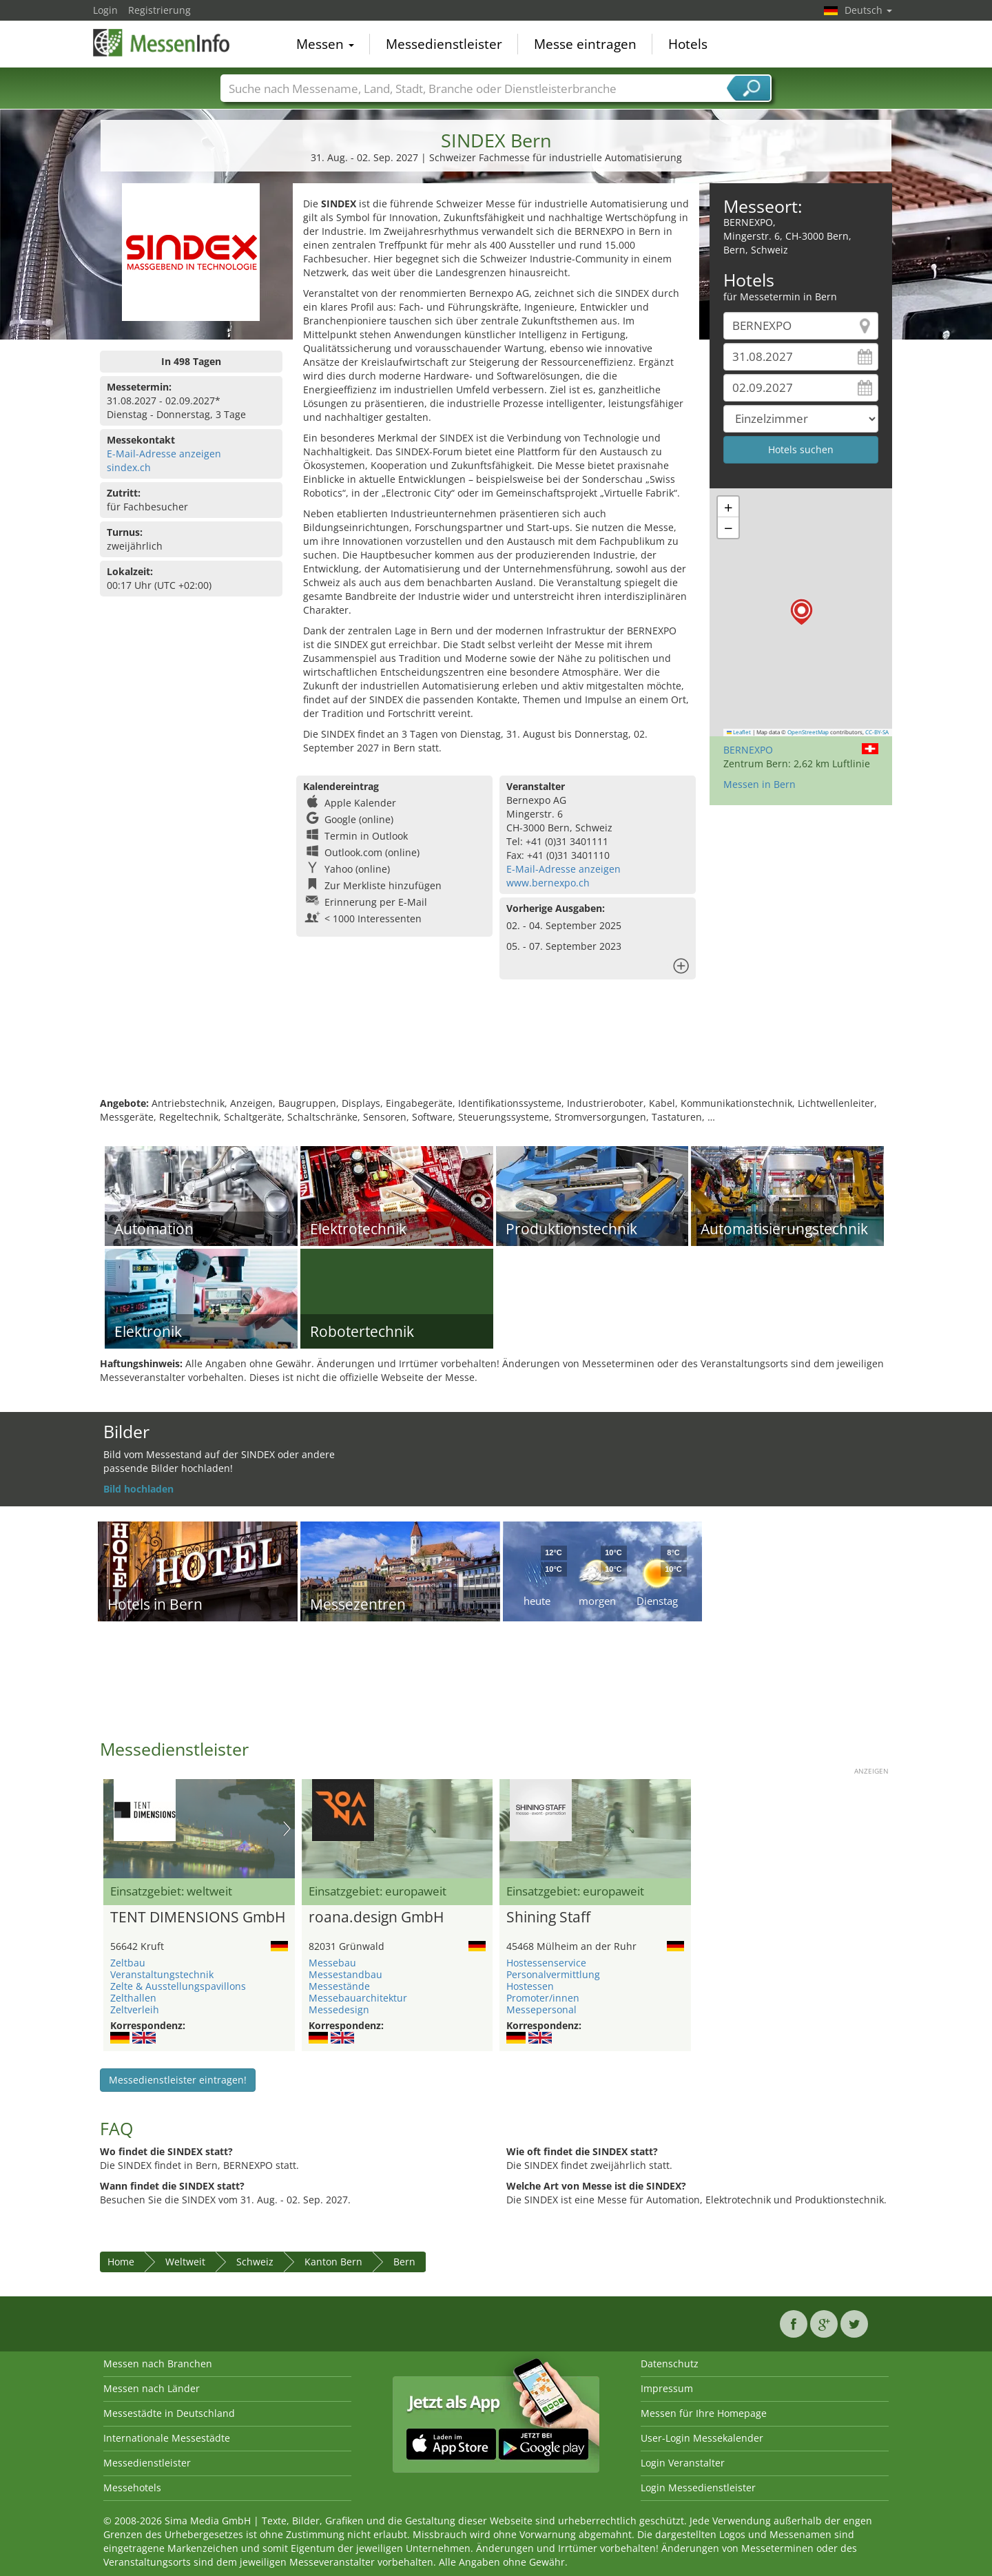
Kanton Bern (333, 2261)
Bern (404, 2261)
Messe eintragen (585, 44)
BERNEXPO (748, 749)
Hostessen (530, 1986)
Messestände (339, 1986)
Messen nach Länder (151, 2388)
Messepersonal (541, 2009)
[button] (801, 612)
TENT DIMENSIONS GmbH (197, 1917)
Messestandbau (345, 1974)
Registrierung (159, 10)
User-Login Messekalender (702, 2437)
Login (105, 10)
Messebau (332, 1962)
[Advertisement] (496, 1052)
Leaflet (739, 732)
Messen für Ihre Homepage (704, 2413)
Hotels (687, 44)
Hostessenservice (546, 1962)
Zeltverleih (134, 2009)
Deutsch (868, 10)
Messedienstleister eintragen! (178, 2079)
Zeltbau (127, 1962)
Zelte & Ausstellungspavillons (178, 1986)
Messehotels (132, 2487)
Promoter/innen (542, 1997)
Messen (325, 44)
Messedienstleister (444, 44)
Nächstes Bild (286, 1828)
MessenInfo (162, 42)
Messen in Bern (759, 784)
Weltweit (185, 2261)
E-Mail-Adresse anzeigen (164, 453)
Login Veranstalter (683, 2462)
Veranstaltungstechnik (162, 1974)
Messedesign (339, 2009)
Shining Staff (548, 1917)
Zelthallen (133, 1997)
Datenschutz (670, 2363)
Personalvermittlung (553, 1974)
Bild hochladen (138, 1488)
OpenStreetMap (808, 732)
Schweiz (254, 2261)
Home (120, 2261)
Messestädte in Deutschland (169, 2413)
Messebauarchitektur (358, 1997)
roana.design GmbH (376, 1917)
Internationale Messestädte (166, 2437)
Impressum (667, 2388)
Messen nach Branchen (157, 2363)
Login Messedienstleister (698, 2487)
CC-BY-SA (877, 732)
